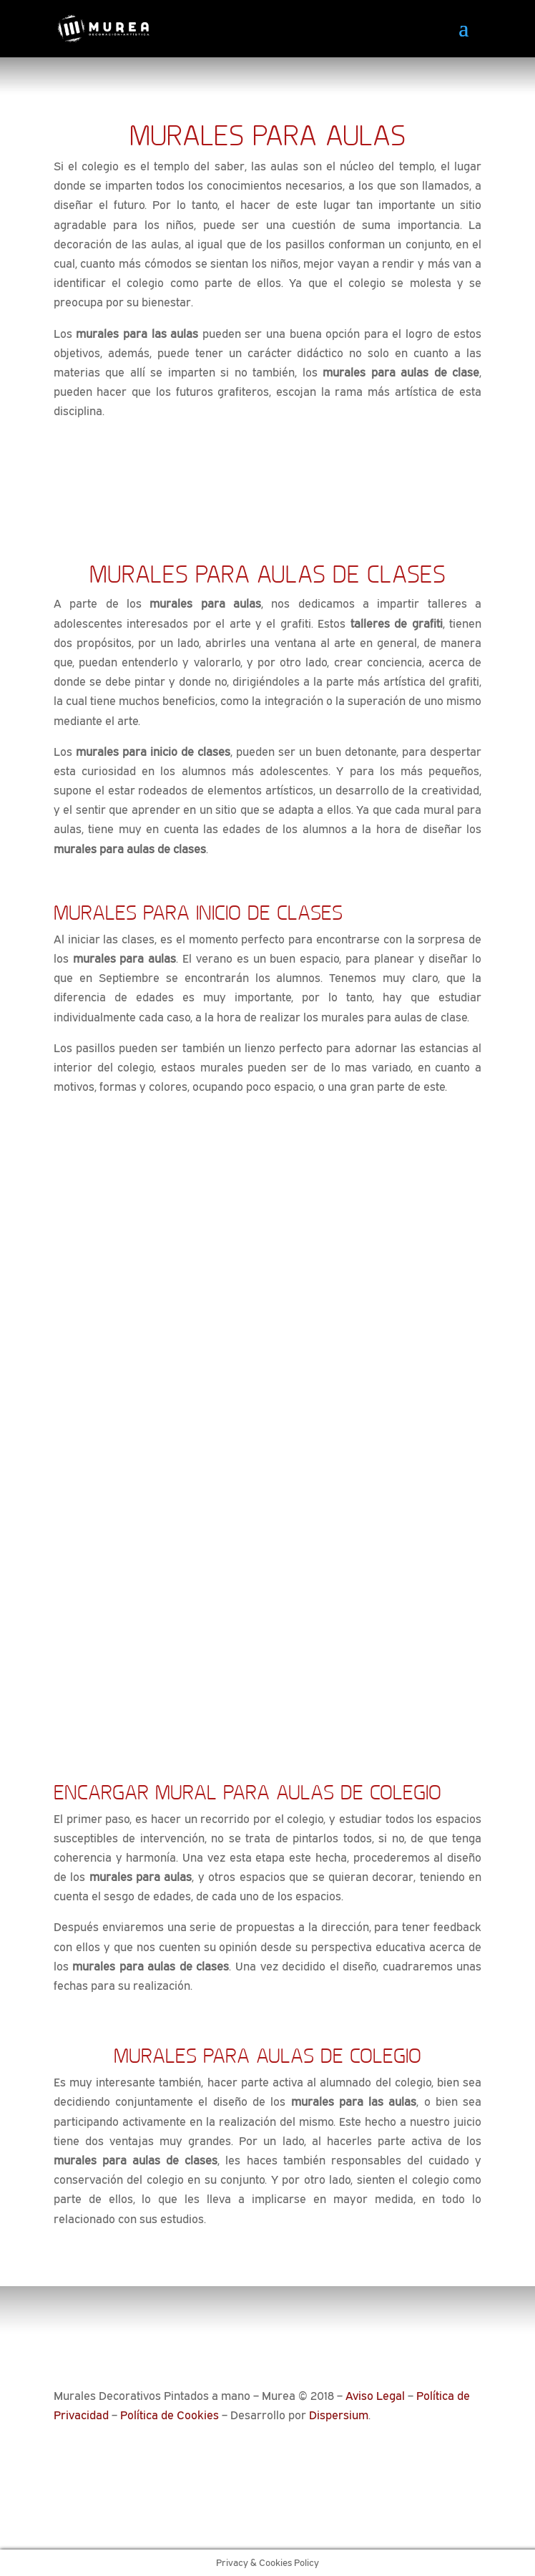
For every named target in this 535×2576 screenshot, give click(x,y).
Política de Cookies (169, 2415)
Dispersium (338, 2415)
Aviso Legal (375, 2395)
